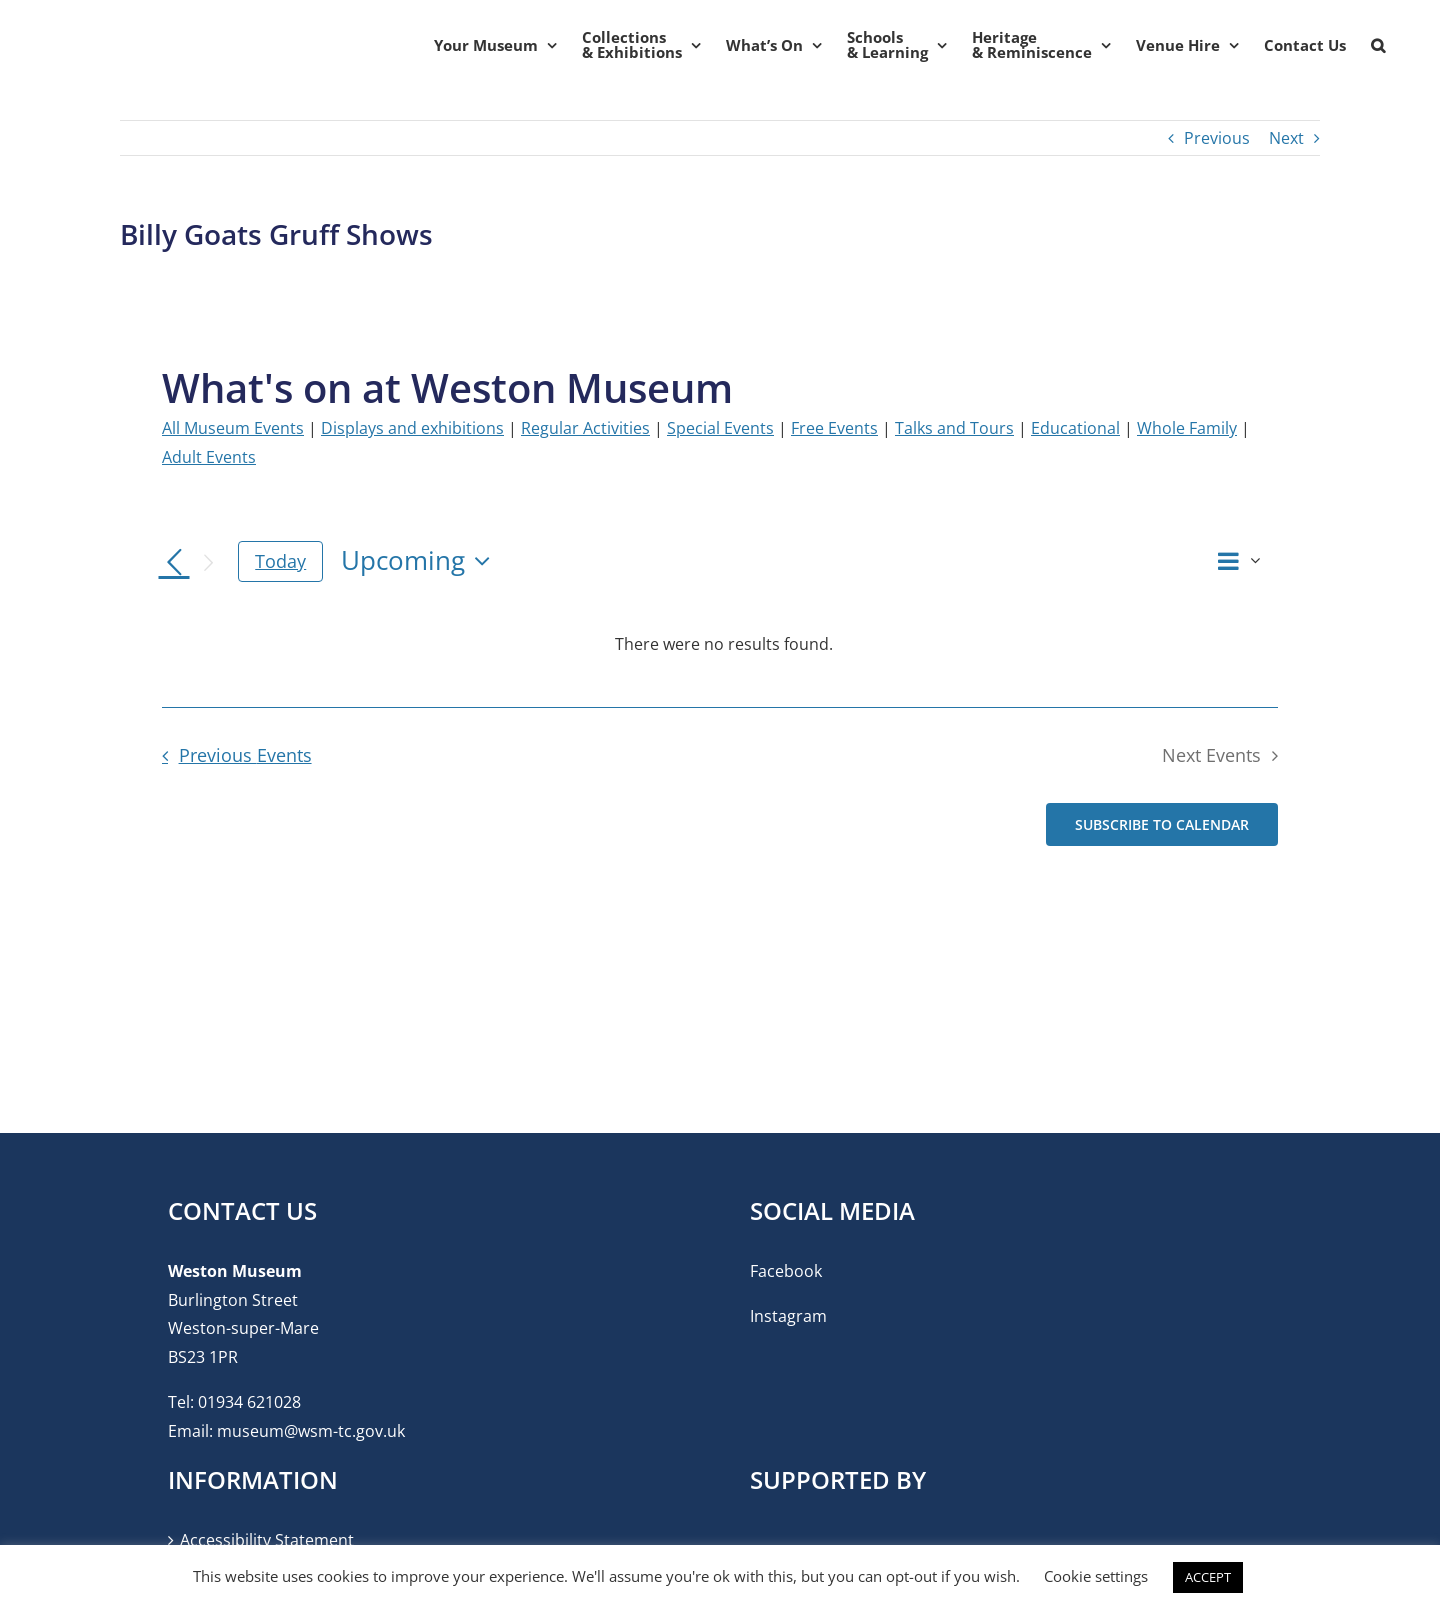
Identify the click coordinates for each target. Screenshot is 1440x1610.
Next (1286, 138)
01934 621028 (249, 1402)
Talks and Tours (954, 428)
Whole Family (1187, 428)
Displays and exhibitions (412, 428)
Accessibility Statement (267, 1540)
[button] (1378, 45)
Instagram (788, 1316)
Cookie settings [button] (1096, 1576)
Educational (1075, 428)
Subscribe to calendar (1162, 824)
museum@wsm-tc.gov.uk (311, 1431)
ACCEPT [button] (1208, 1577)
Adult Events (209, 457)
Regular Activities (585, 428)
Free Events (834, 428)
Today (280, 561)
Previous (1217, 138)
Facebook (786, 1271)
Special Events (720, 428)
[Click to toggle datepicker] (420, 561)
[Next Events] (208, 562)
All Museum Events (233, 428)
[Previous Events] (174, 563)
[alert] (724, 644)
